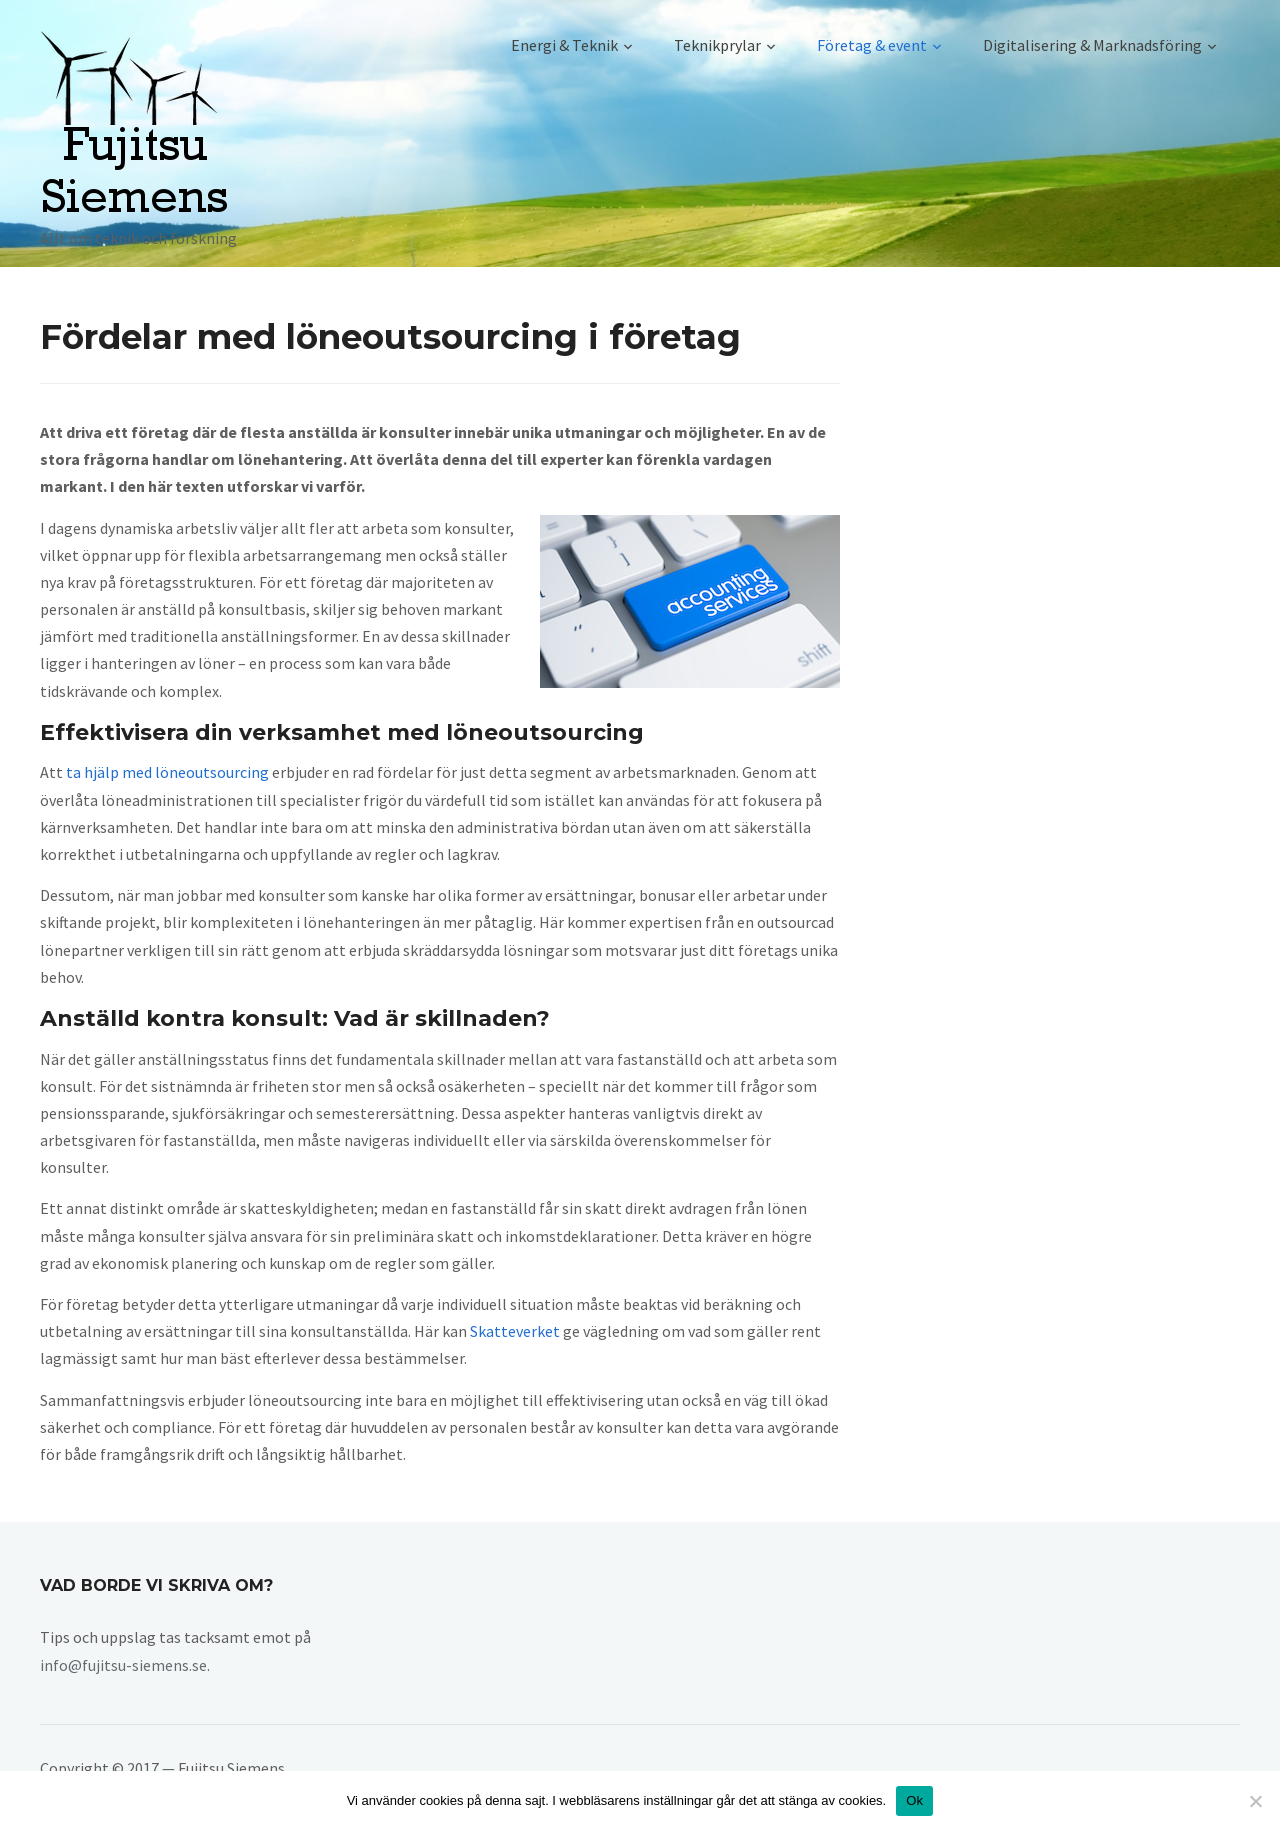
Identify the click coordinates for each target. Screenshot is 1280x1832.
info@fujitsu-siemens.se (123, 1665)
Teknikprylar (717, 45)
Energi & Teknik (564, 45)
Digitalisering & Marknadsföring (1092, 45)
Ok (914, 1800)
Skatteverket (515, 1331)
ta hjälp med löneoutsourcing (167, 772)
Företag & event (872, 45)
